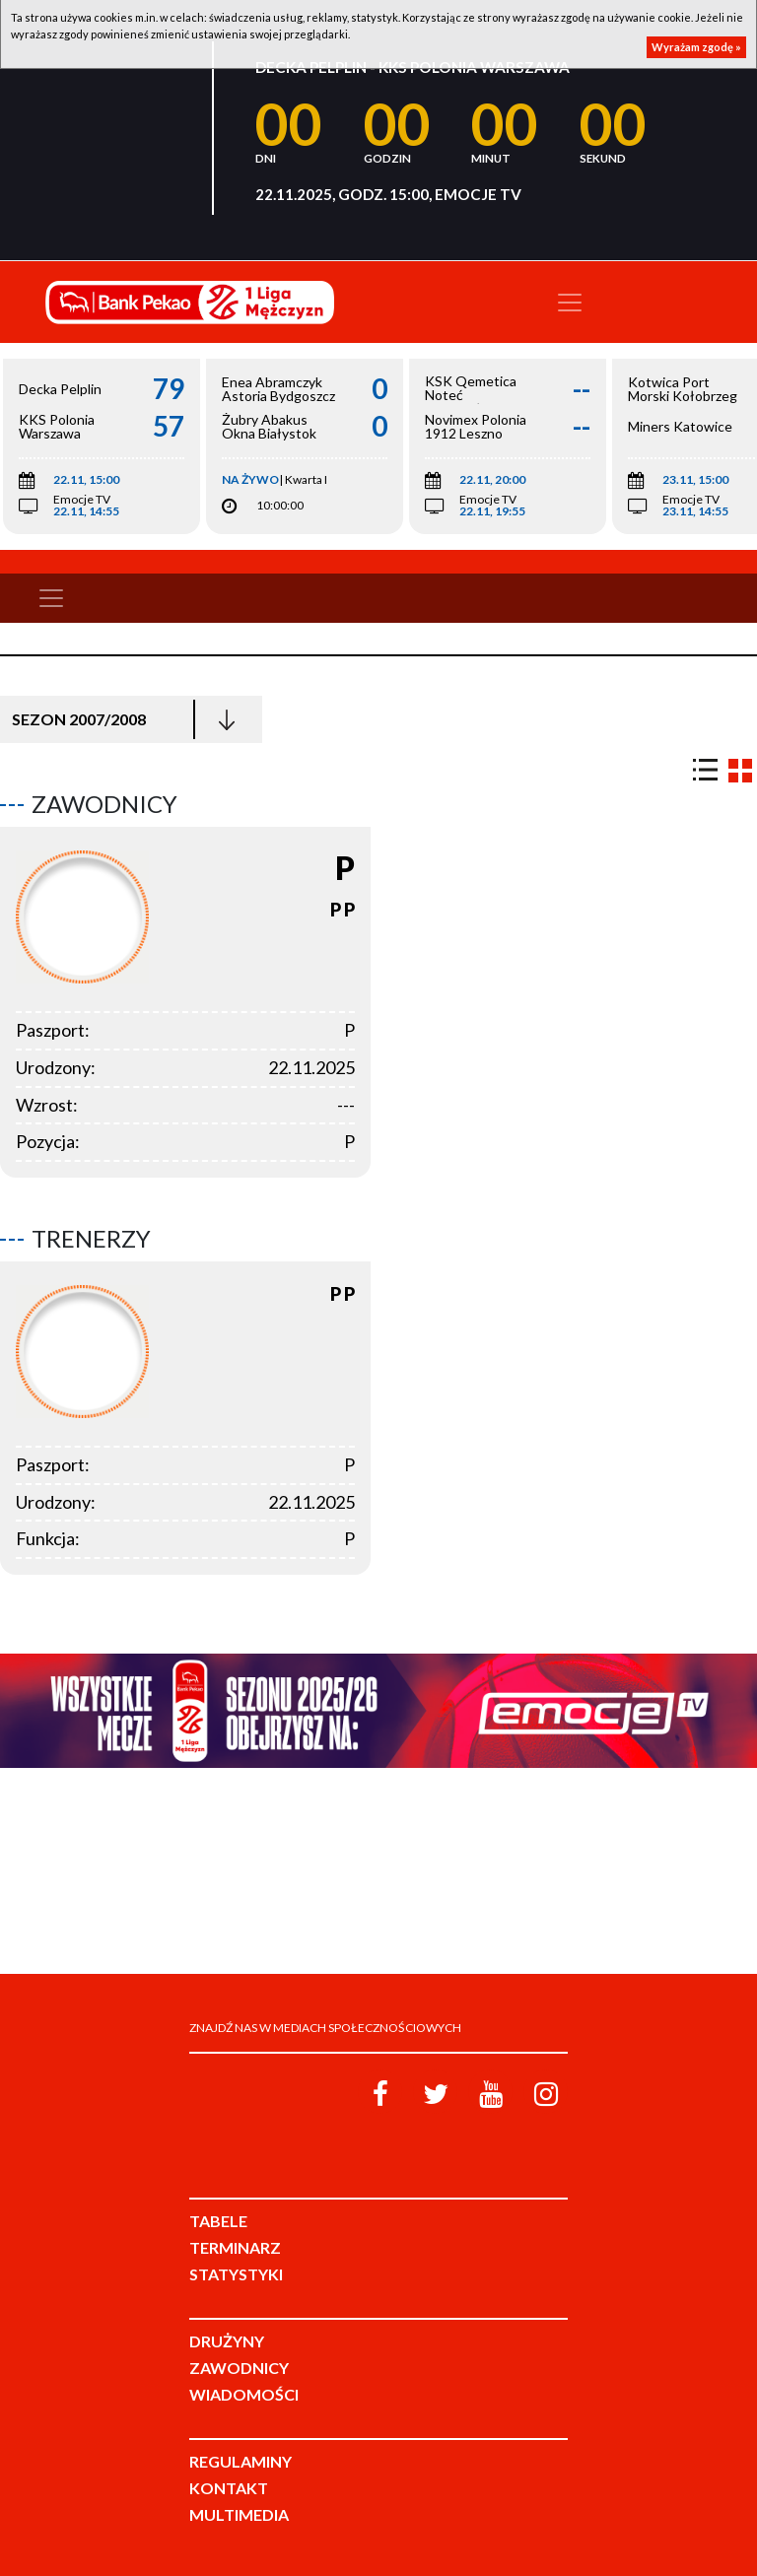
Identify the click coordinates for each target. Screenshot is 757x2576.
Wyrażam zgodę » (696, 46)
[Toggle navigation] (569, 302)
